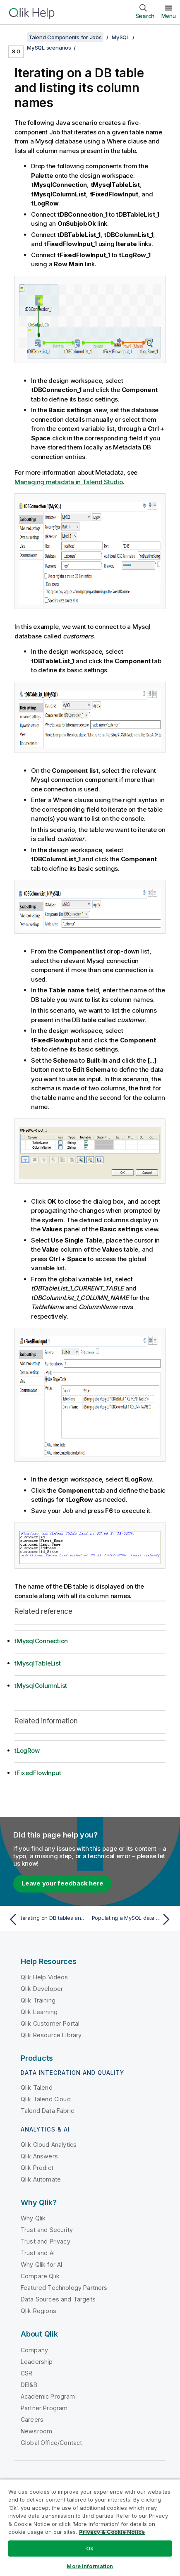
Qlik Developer (42, 1988)
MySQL (121, 37)
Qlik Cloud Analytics (49, 2144)
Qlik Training (38, 2000)
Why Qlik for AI (41, 2264)
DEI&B (29, 2384)
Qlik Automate (41, 2179)
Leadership (37, 2361)
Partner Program (44, 2407)
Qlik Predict (37, 2167)
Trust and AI (38, 2252)
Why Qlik (33, 2218)
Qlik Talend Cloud (46, 2099)
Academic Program (48, 2396)
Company (34, 2350)
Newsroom (36, 2431)
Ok (90, 2548)
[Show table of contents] (16, 37)
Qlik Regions (38, 2310)
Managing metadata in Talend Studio (68, 482)
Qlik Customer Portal (50, 2023)
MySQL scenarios (49, 47)
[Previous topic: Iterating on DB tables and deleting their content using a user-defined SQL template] (47, 1919)
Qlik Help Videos (44, 1977)
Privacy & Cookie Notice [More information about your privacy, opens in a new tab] (112, 2531)
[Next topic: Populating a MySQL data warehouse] (133, 1919)
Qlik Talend (37, 2087)
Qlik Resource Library (51, 2034)
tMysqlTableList (37, 1663)
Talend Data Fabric (47, 2110)
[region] (90, 2527)
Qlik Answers (39, 2156)
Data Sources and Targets (58, 2299)
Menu (168, 15)
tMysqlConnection (41, 1641)
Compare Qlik (40, 2276)
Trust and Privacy (45, 2241)
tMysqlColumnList (40, 1685)
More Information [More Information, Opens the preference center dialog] (90, 2566)
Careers (32, 2419)
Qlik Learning (39, 2011)
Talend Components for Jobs (65, 37)
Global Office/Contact (51, 2442)
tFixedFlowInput (37, 1773)
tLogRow (26, 1750)
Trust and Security (47, 2229)
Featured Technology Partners (64, 2287)
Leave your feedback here (62, 1883)
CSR (26, 2373)
